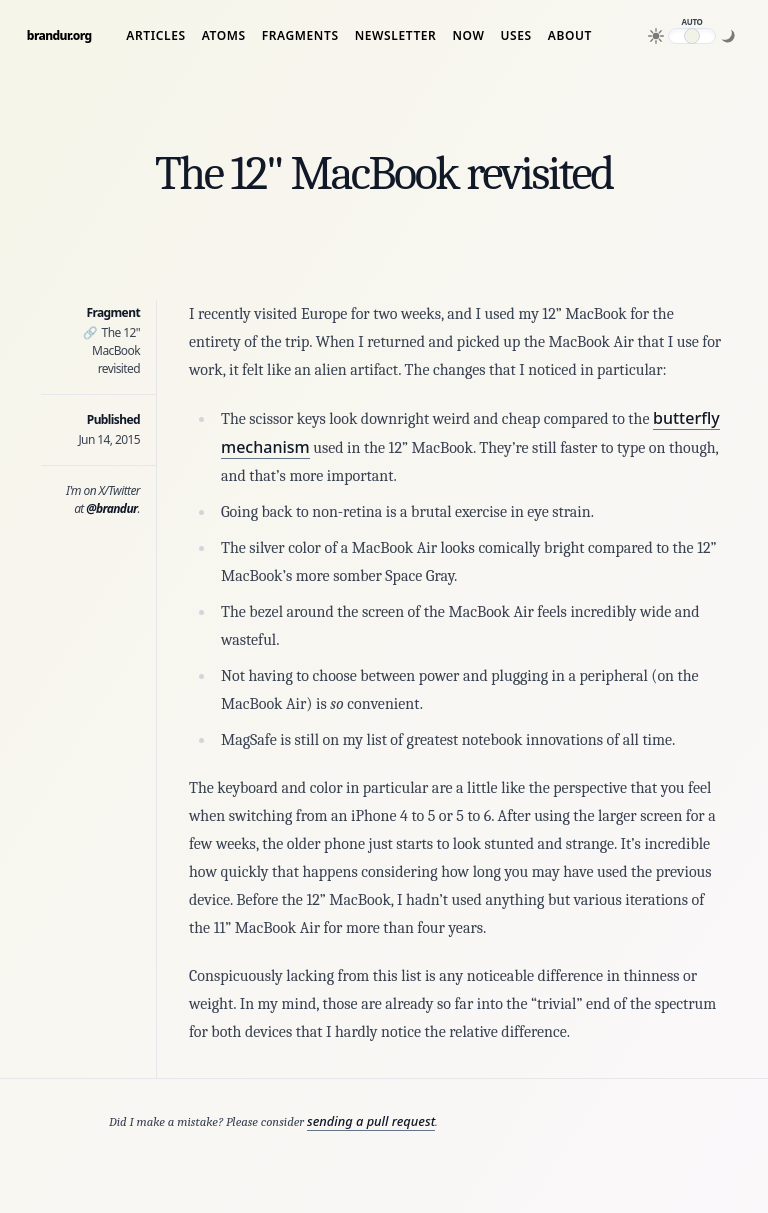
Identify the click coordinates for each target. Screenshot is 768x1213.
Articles (155, 36)
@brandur (111, 508)
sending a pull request (371, 1121)
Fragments (300, 36)
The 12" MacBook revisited (111, 350)
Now (468, 36)
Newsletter (396, 36)
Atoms (224, 36)
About (570, 36)
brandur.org (59, 36)
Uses (516, 36)
